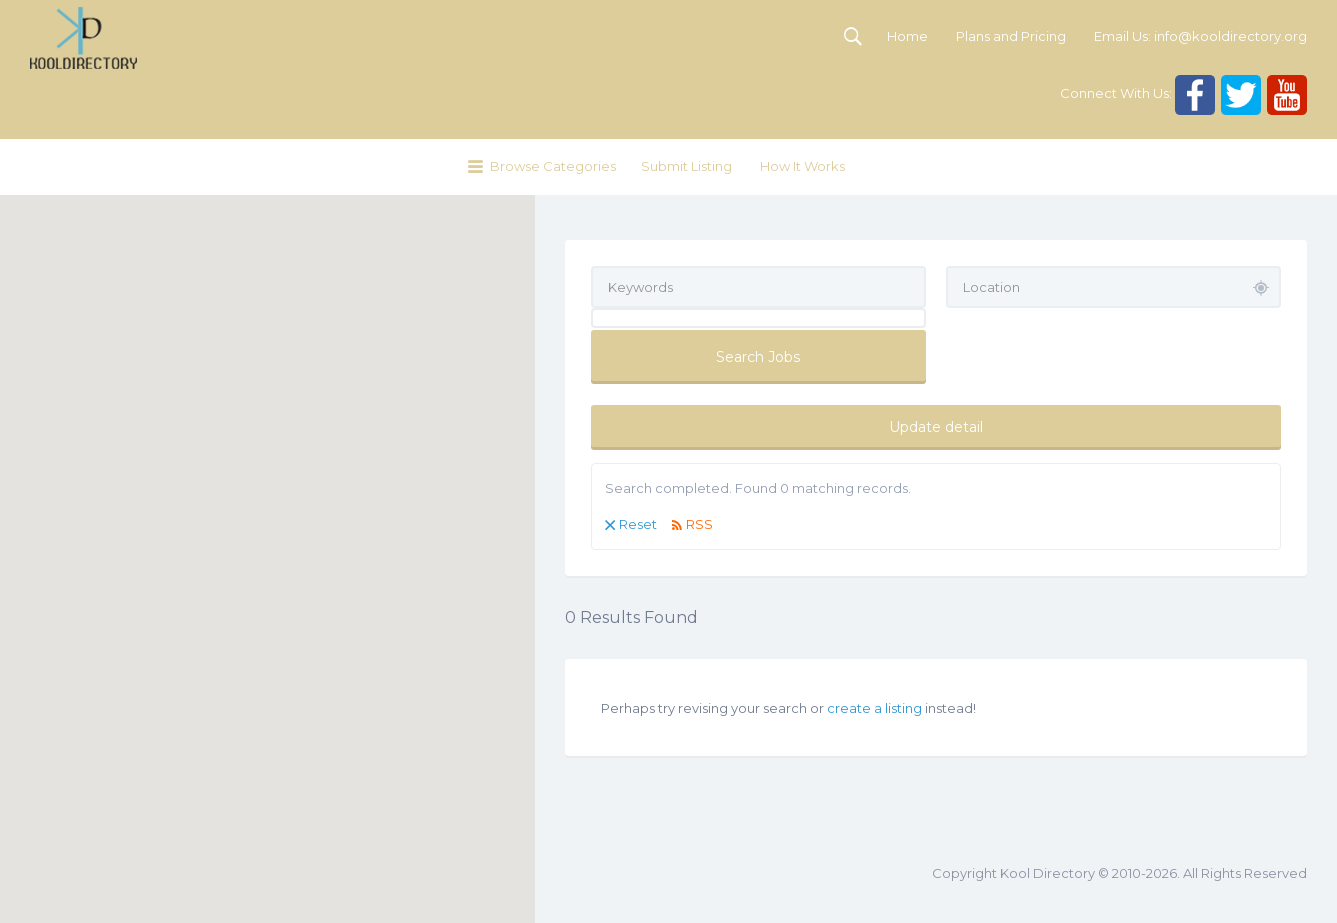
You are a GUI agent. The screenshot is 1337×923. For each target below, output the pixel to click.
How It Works (802, 166)
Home (907, 36)
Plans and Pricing (1011, 36)
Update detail (936, 427)
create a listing (874, 708)
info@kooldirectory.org (1230, 36)
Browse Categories (553, 166)
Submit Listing (686, 166)
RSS (699, 524)
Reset (638, 524)
